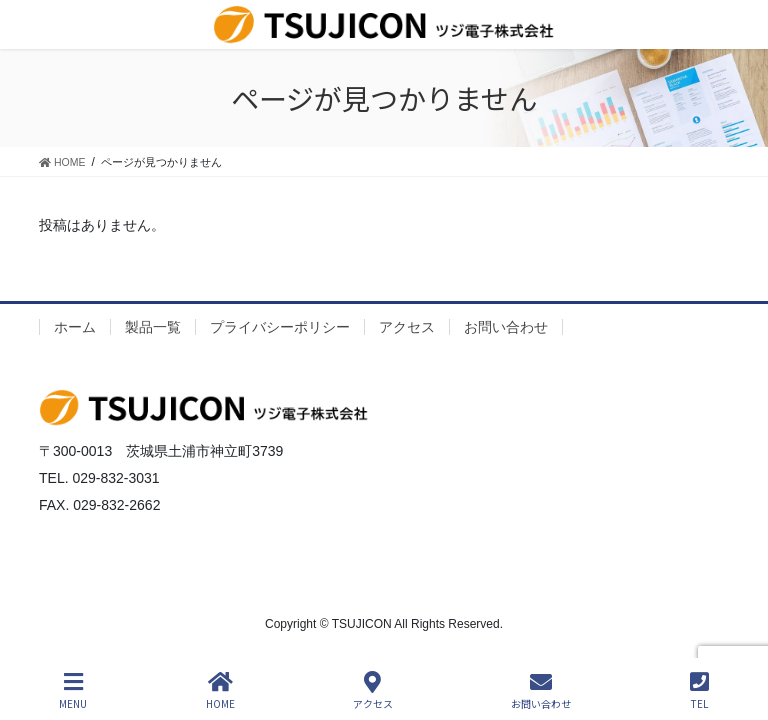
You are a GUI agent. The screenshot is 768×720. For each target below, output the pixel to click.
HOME (220, 690)
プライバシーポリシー (280, 327)
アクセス (407, 327)
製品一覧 (153, 327)
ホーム (75, 327)
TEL (699, 690)
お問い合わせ (506, 327)
